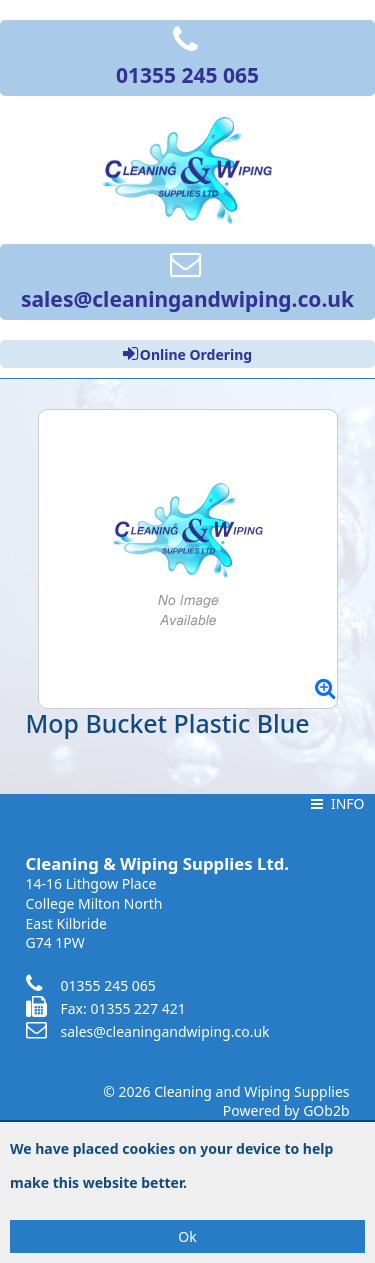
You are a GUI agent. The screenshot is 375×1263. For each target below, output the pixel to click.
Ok (187, 1236)
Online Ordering (187, 354)
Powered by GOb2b (286, 1110)
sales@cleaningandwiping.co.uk (148, 1031)
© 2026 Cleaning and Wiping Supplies (226, 1091)
